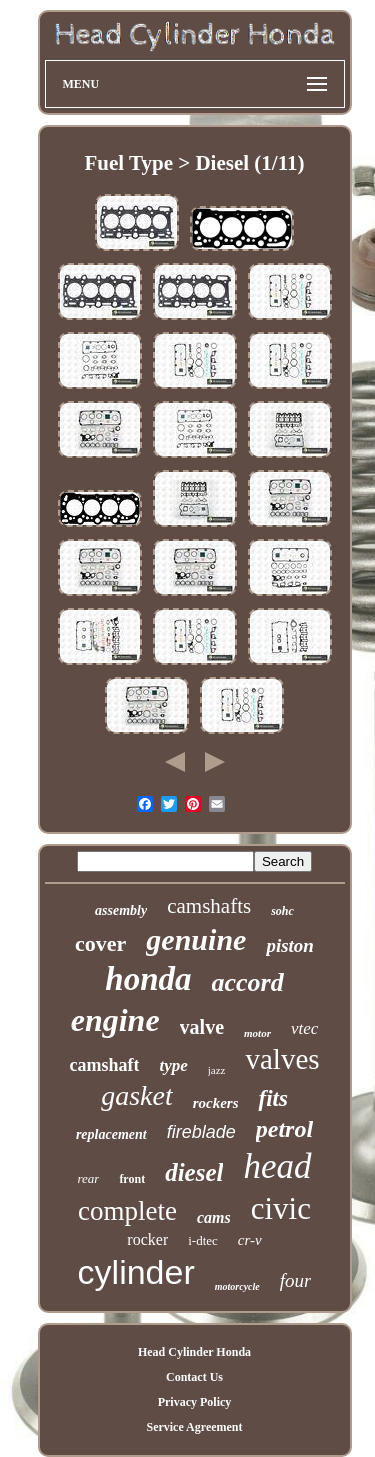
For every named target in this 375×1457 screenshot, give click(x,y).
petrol (284, 1129)
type (173, 1065)
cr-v (250, 1240)
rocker (147, 1239)
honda (148, 979)
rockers (216, 1103)
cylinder (136, 1272)
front (132, 1179)
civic (281, 1208)
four (296, 1280)
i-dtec (203, 1240)
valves (282, 1059)
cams (214, 1217)
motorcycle (237, 1286)
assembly (121, 910)
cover (100, 943)
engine (115, 1020)
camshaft (104, 1065)
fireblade (201, 1132)
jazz (217, 1070)
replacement (111, 1134)
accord (248, 982)
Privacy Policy (195, 1402)
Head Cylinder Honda (194, 1352)
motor (257, 1033)
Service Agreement (194, 1427)
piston (290, 945)
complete (127, 1211)
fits (272, 1098)
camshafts (209, 906)
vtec (304, 1028)
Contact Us (194, 1377)
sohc (282, 911)
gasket (137, 1095)
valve (202, 1027)
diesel (194, 1172)
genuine (196, 939)
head (277, 1166)
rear (88, 1178)
